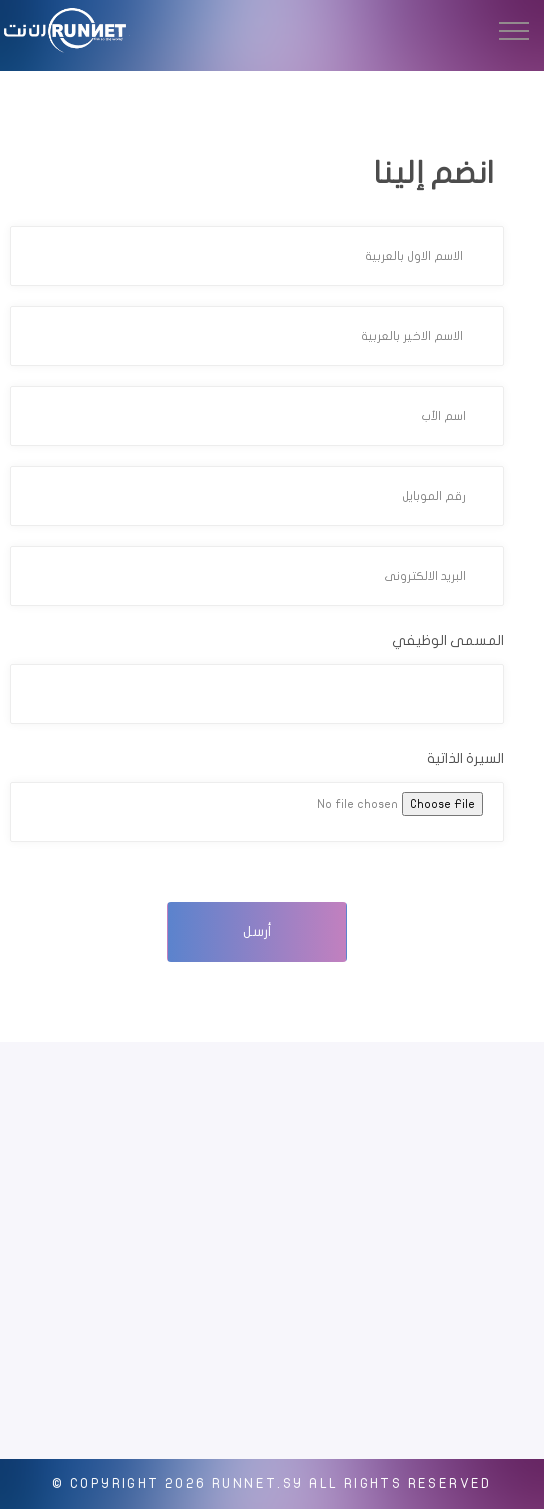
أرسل (257, 931)
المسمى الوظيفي (448, 640)
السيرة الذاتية (465, 758)
